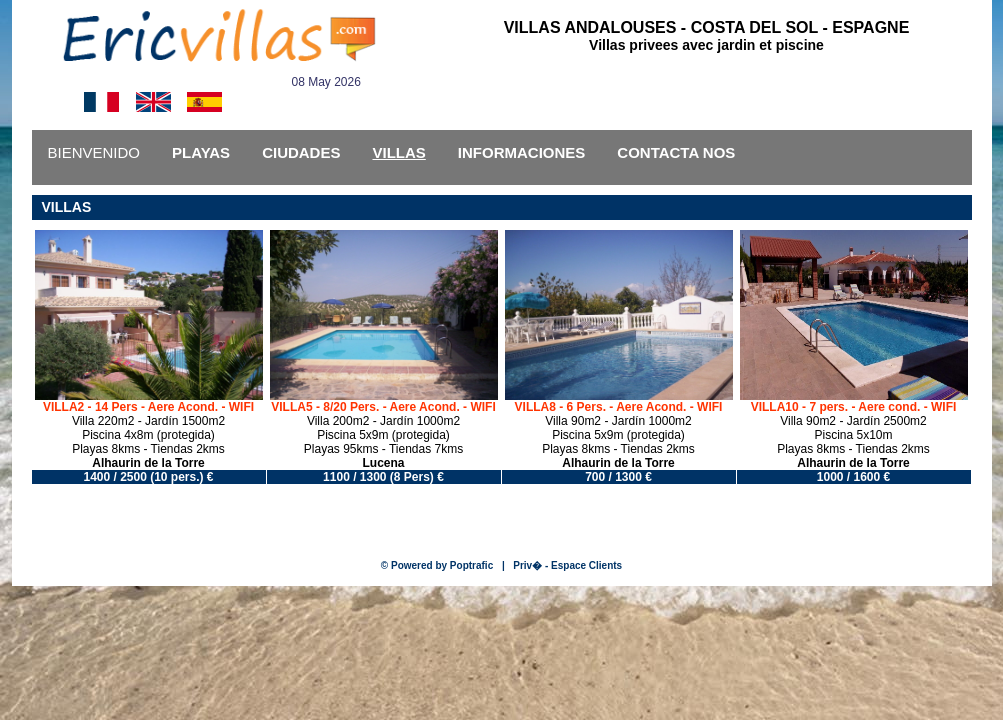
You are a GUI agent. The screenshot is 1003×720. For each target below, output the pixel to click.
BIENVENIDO (94, 152)
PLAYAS (201, 152)
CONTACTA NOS (676, 152)
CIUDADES (301, 152)
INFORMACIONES (522, 152)
